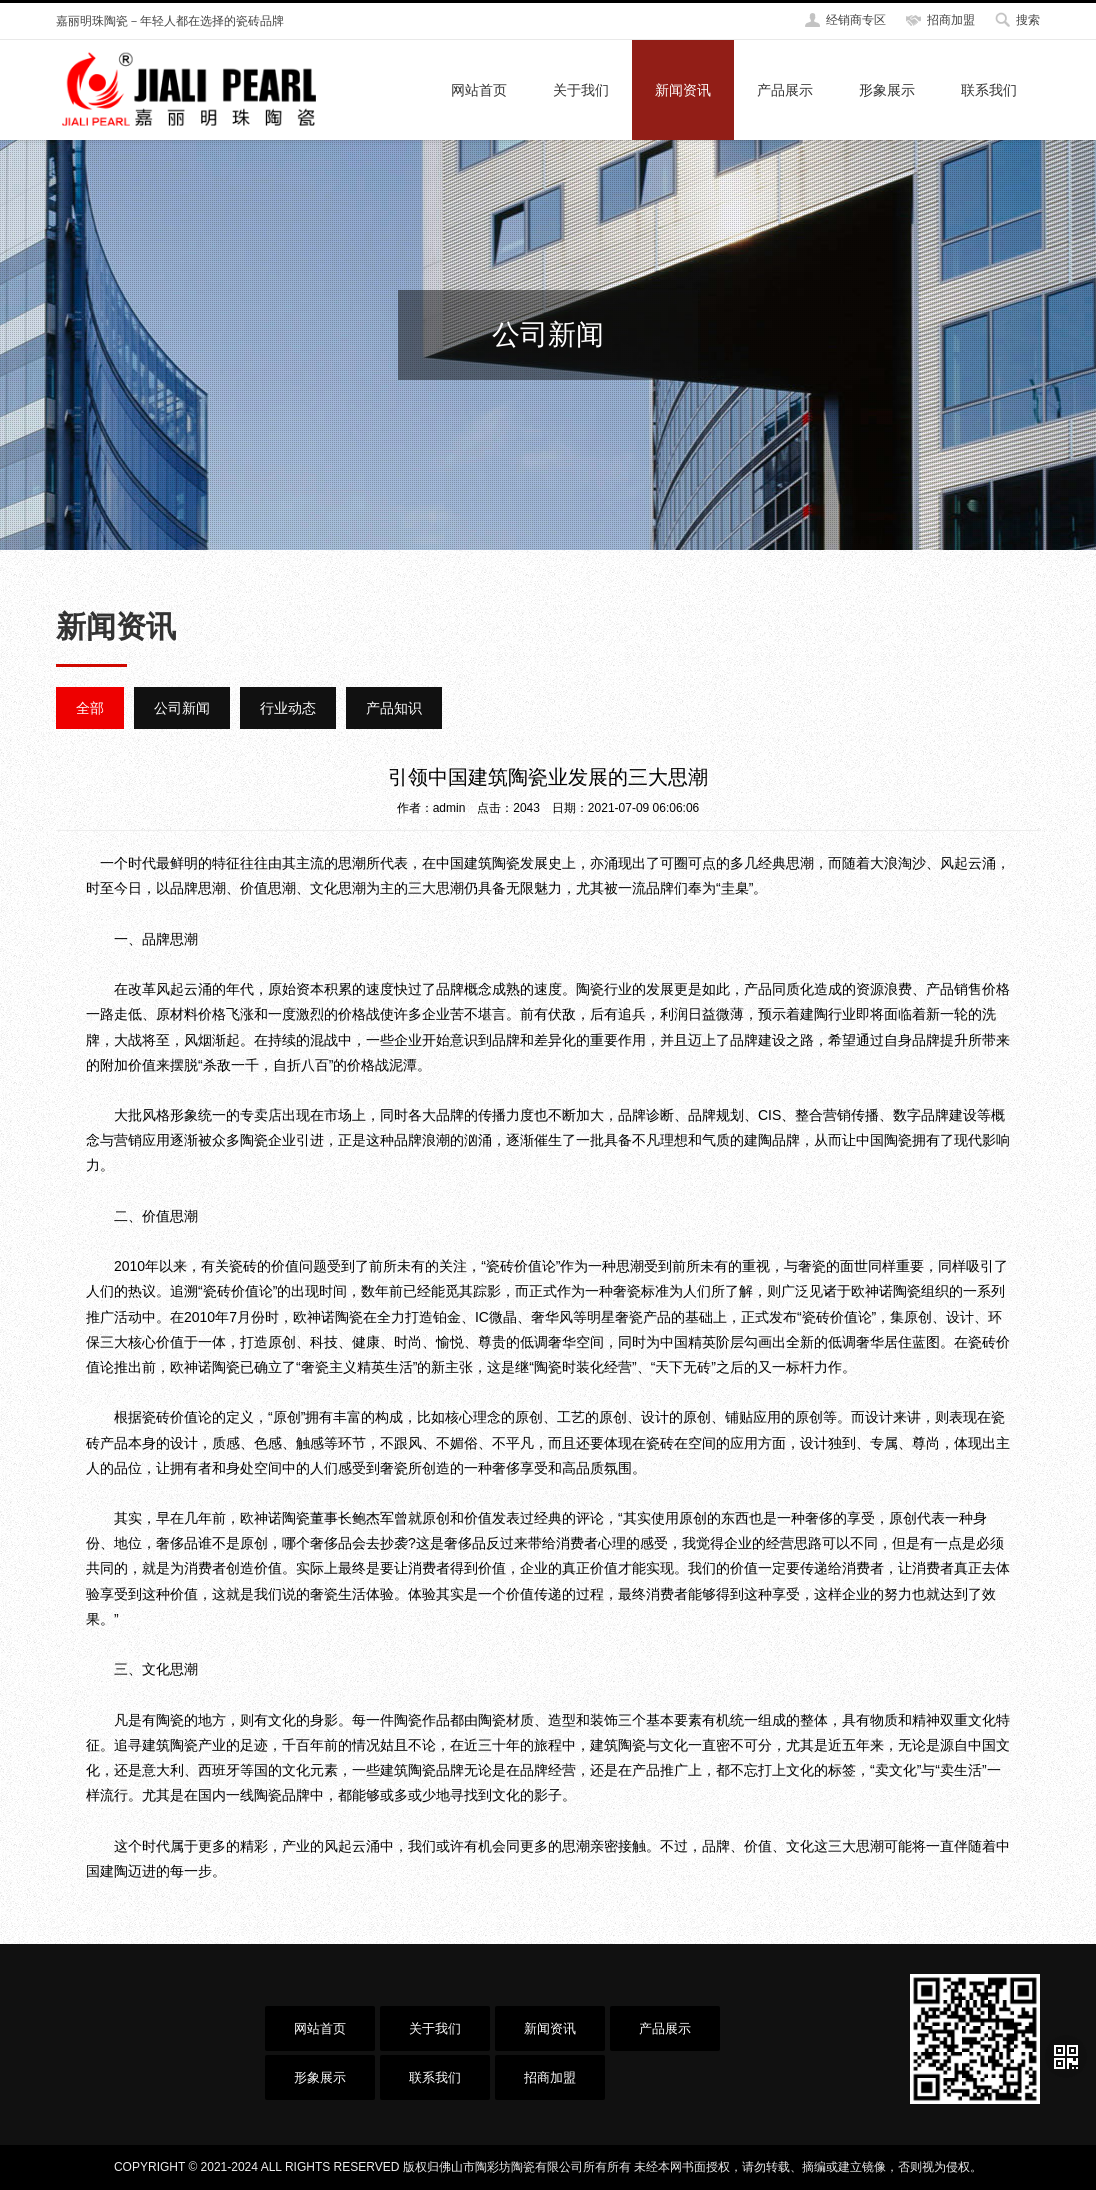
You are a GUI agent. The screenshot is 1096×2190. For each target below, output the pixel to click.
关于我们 (581, 90)
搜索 (1028, 20)
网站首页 (479, 90)
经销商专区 (856, 20)
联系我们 (989, 90)
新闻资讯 (683, 90)
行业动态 (288, 708)
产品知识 (394, 708)
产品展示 (785, 90)
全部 (90, 708)
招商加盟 (951, 20)
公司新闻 (182, 708)
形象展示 (887, 90)
